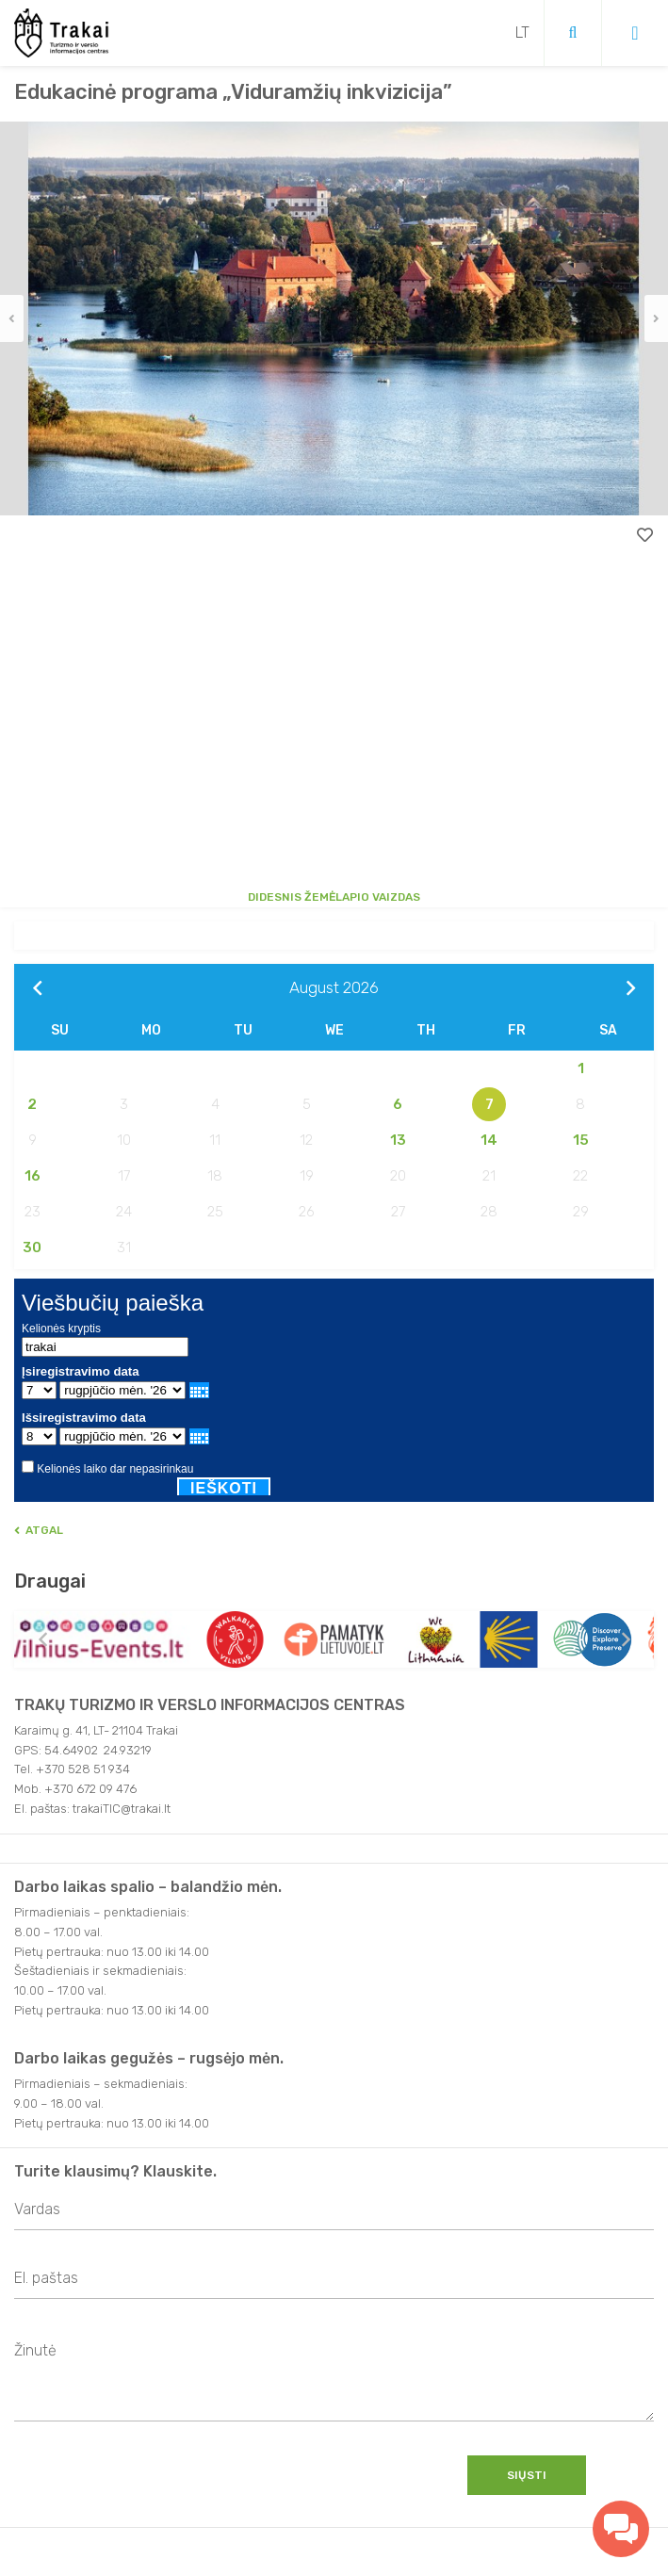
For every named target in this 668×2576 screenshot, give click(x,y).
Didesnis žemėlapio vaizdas (334, 897)
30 (32, 1247)
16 (32, 1175)
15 (581, 1140)
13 (398, 1140)
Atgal (38, 1530)
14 (489, 1140)
